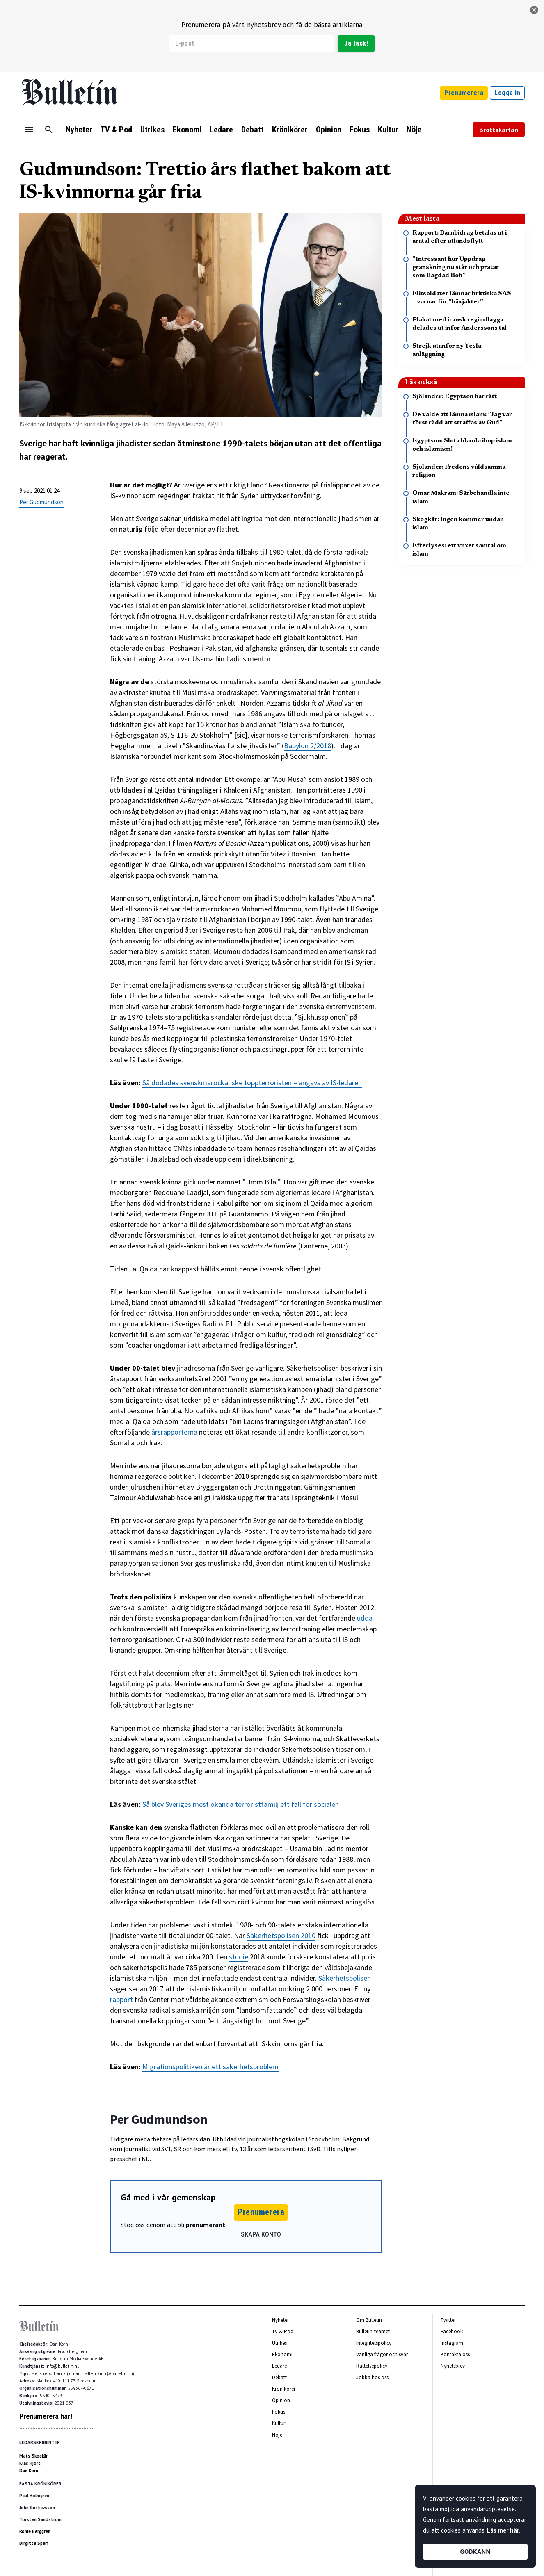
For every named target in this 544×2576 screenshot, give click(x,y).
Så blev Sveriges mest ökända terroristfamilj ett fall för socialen (240, 1804)
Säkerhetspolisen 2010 (281, 1935)
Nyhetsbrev (453, 2365)
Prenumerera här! (45, 2416)
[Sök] (49, 129)
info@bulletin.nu (63, 2366)
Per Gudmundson (41, 502)
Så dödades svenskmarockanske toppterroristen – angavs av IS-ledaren (252, 1082)
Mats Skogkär (33, 2456)
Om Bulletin (369, 2319)
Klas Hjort (30, 2463)
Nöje (414, 129)
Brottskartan (498, 129)
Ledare (221, 129)
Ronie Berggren (34, 2531)
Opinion (328, 129)
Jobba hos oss (372, 2377)
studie (238, 1956)
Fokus (360, 129)
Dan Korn (28, 2471)
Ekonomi (187, 129)
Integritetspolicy (373, 2342)
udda (365, 1618)
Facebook (452, 2331)
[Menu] (29, 129)
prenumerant (205, 2225)
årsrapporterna (174, 1432)
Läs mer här (503, 2530)
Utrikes (152, 129)
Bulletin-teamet (373, 2331)
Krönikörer (290, 129)
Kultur (388, 129)
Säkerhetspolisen (344, 1978)
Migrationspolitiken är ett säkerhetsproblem (210, 2066)
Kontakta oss (455, 2354)
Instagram (452, 2342)
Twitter (448, 2319)
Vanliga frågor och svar (382, 2354)
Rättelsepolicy (371, 2365)
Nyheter (79, 129)
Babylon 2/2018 (307, 745)
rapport (121, 1999)
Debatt (252, 129)
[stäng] (534, 10)
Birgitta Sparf (34, 2543)
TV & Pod (116, 129)
